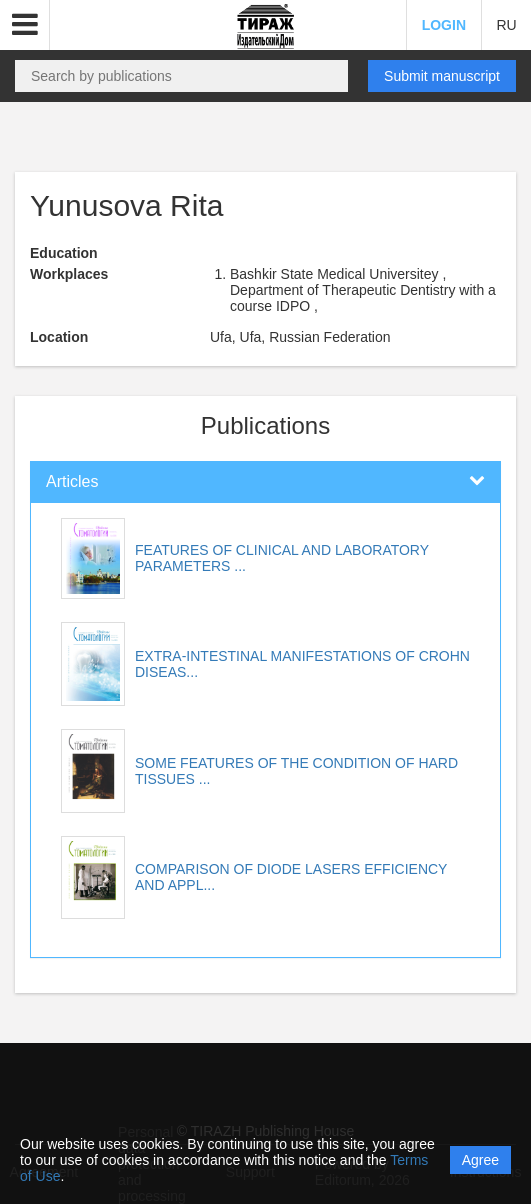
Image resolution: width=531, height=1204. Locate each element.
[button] (25, 25)
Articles (72, 481)
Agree (480, 1160)
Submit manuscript (442, 76)
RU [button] (506, 25)
